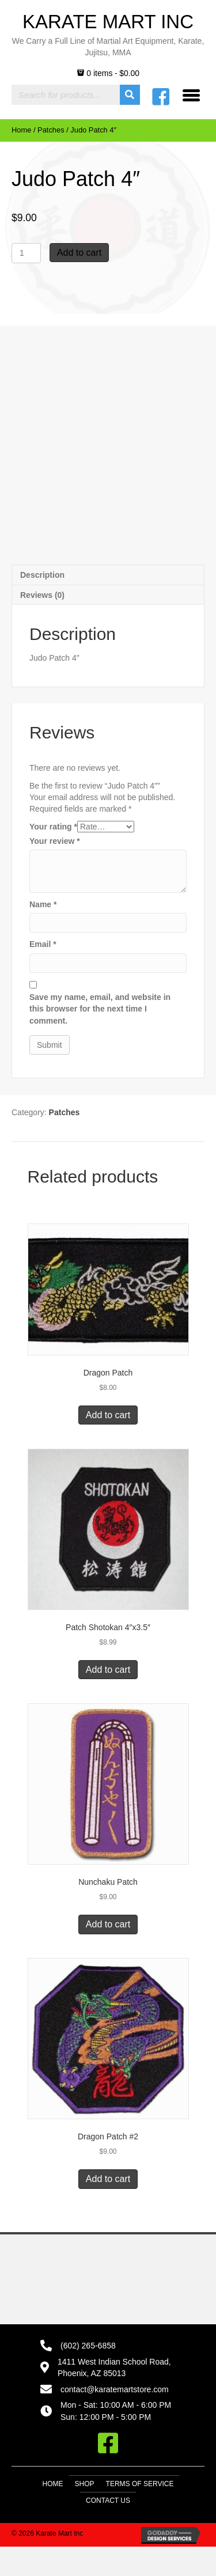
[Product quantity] (26, 253)
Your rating (53, 826)
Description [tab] (42, 574)
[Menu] (191, 95)
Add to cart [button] (108, 1415)
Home (21, 130)
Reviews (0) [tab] (42, 595)
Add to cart (79, 252)
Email (42, 944)
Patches (51, 130)
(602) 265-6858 (88, 2345)
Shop (84, 2484)
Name (42, 904)
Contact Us (108, 2501)
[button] (108, 2442)
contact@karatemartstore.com (114, 2389)
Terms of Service (140, 2484)
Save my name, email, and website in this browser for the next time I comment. (99, 1008)
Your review (54, 841)
